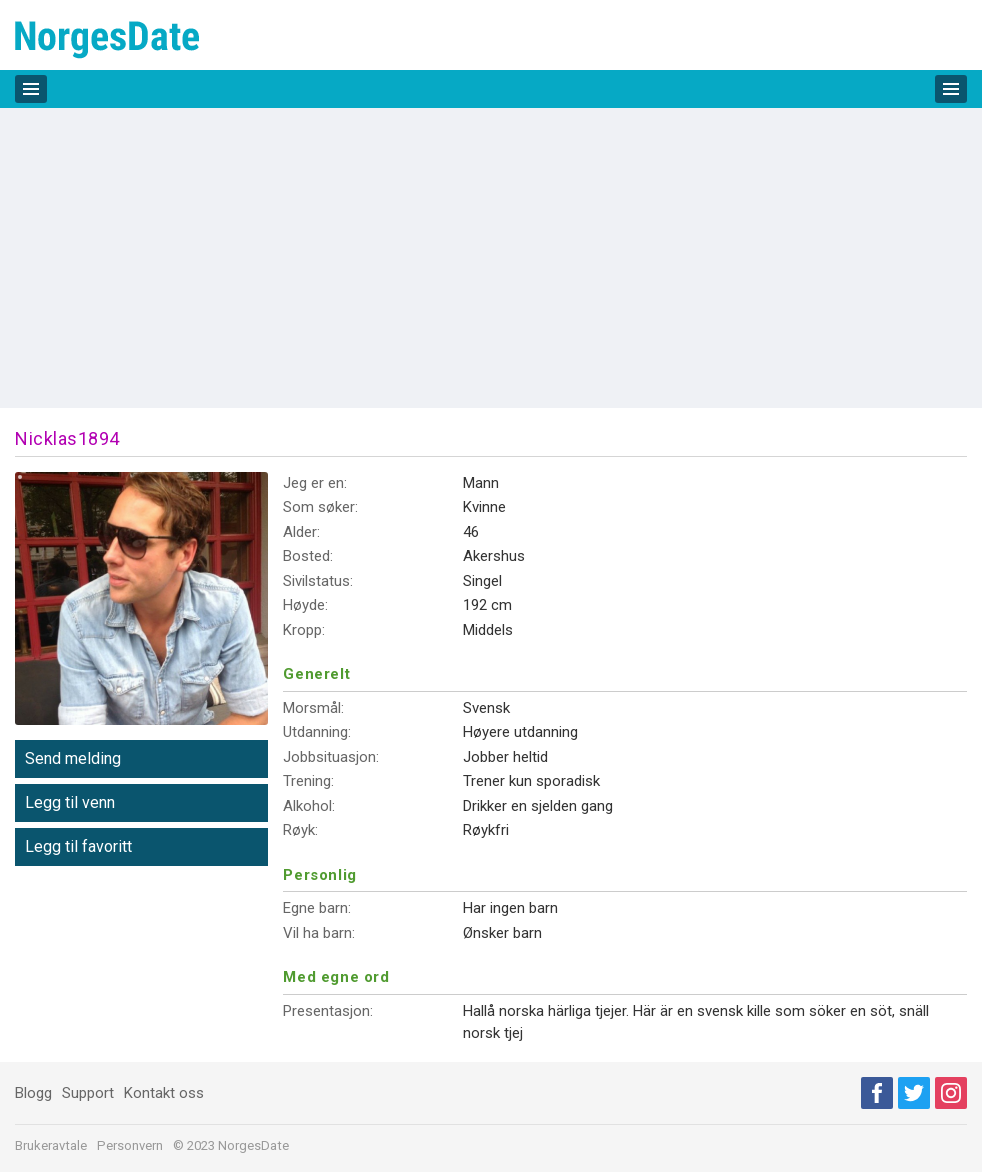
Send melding (73, 758)
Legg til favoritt (78, 846)
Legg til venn (70, 802)
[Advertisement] (491, 258)
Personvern (130, 1145)
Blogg (33, 1093)
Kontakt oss (164, 1093)
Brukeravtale (51, 1145)
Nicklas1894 (67, 438)
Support (88, 1093)
